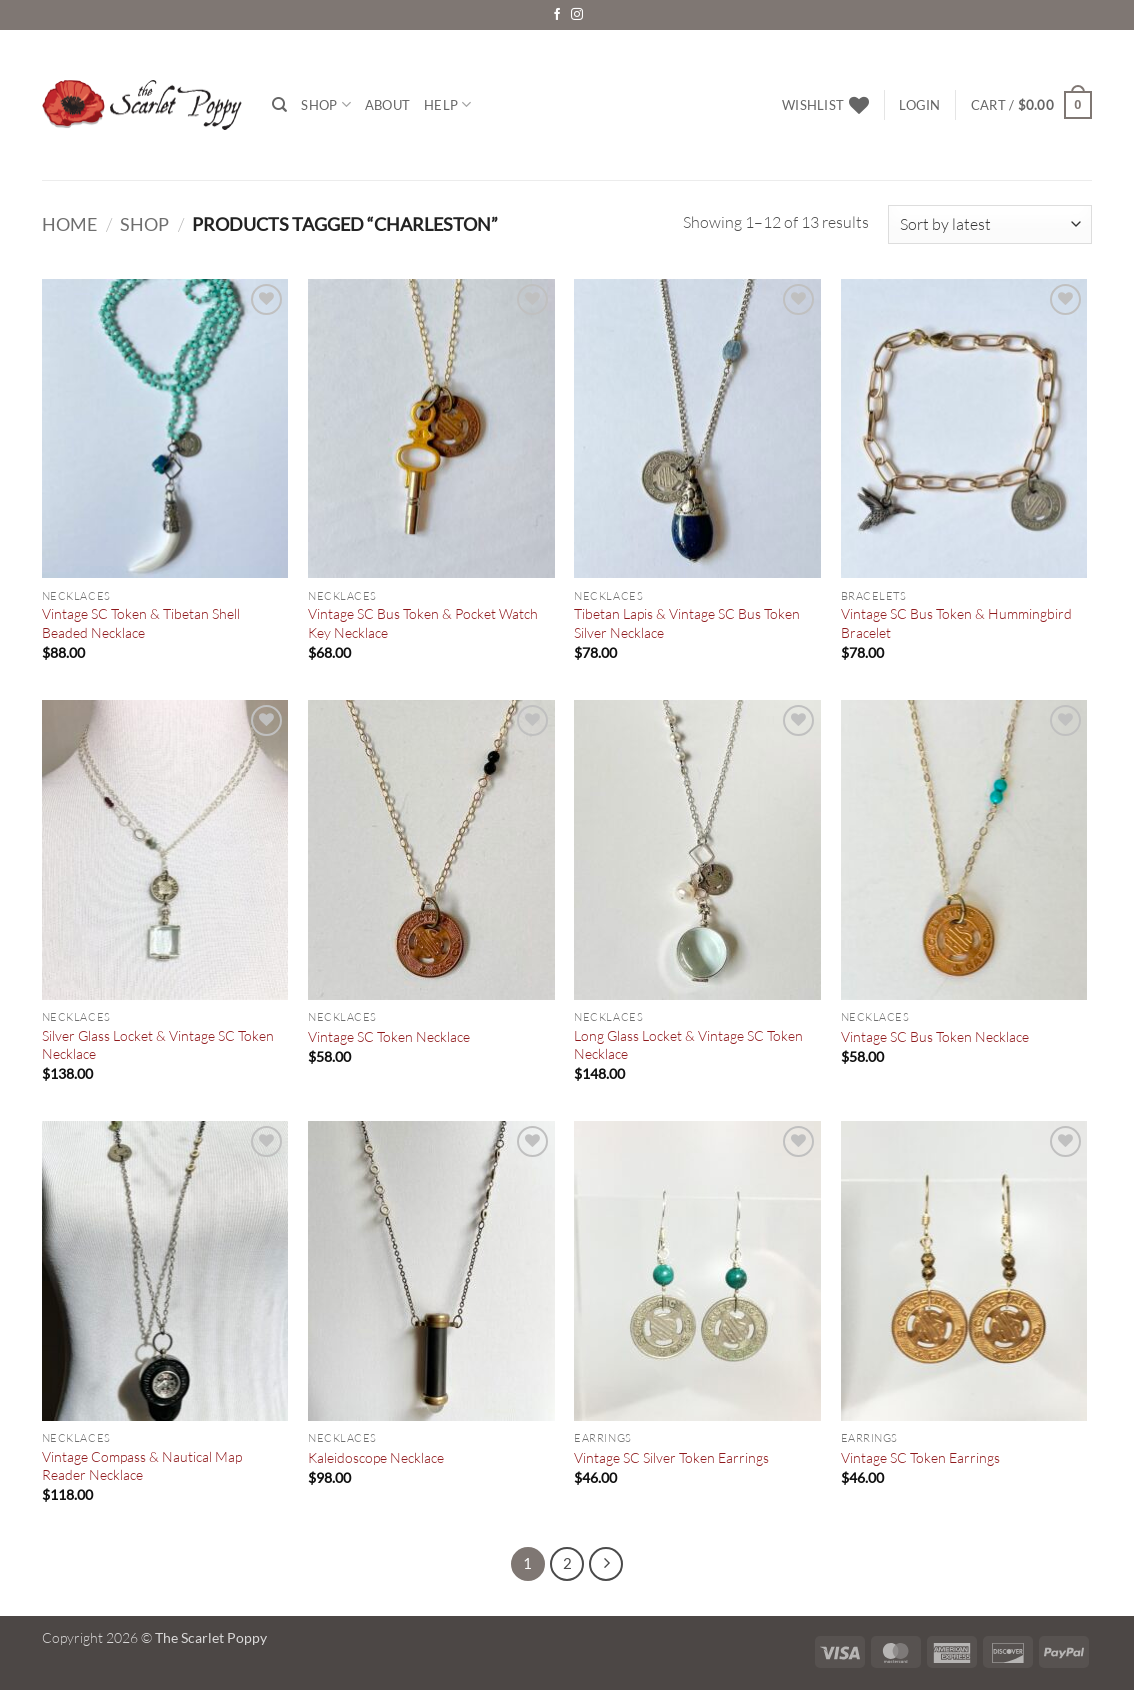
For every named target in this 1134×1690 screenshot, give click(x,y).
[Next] (606, 1564)
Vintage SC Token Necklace (389, 1036)
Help (447, 104)
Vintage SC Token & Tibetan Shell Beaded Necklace (141, 623)
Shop (325, 104)
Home (69, 224)
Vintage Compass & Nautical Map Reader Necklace (142, 1466)
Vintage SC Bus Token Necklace (935, 1036)
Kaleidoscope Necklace (376, 1457)
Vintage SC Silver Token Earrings (671, 1457)
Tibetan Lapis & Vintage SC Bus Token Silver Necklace (687, 623)
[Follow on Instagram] (577, 15)
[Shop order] (990, 224)
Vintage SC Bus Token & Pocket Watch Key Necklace (423, 623)
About (387, 105)
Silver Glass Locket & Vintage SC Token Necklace (158, 1045)
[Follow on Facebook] (557, 15)
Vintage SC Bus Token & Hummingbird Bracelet (956, 623)
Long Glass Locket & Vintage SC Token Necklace (688, 1045)
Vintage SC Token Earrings (920, 1457)
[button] (919, 105)
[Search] (279, 105)
